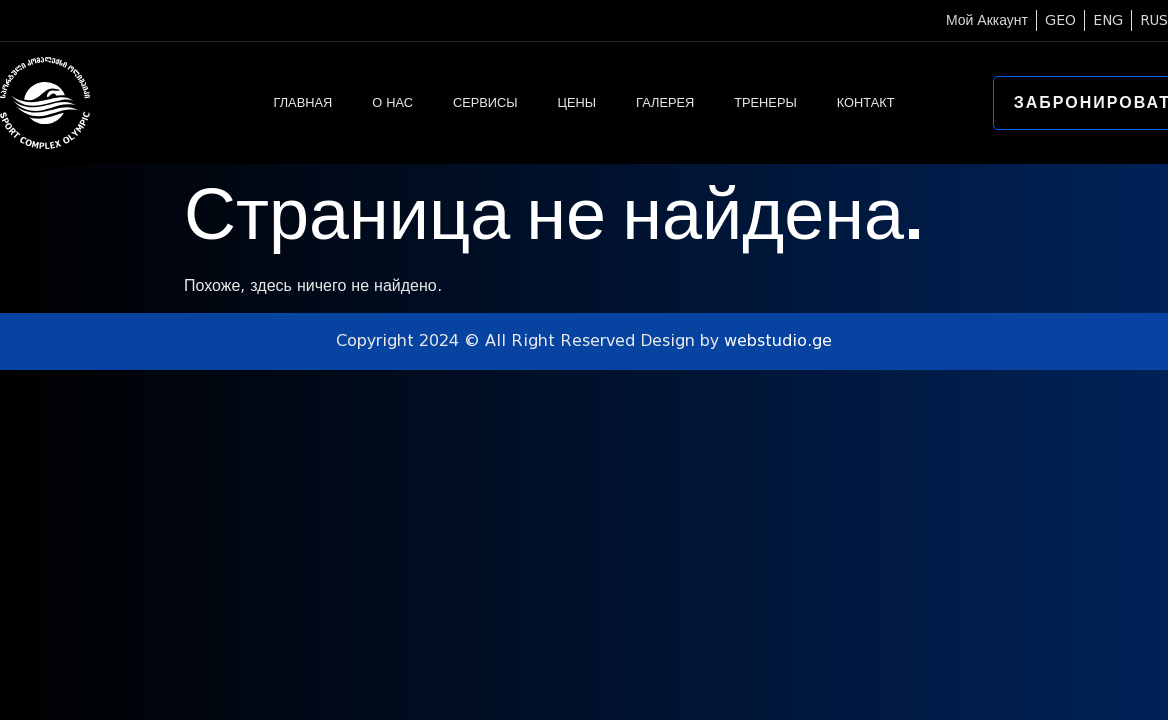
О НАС (392, 102)
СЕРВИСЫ (485, 102)
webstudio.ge (778, 340)
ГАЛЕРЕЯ (665, 102)
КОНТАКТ (866, 102)
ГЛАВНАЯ (302, 102)
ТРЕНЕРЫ (765, 102)
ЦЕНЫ (577, 102)
